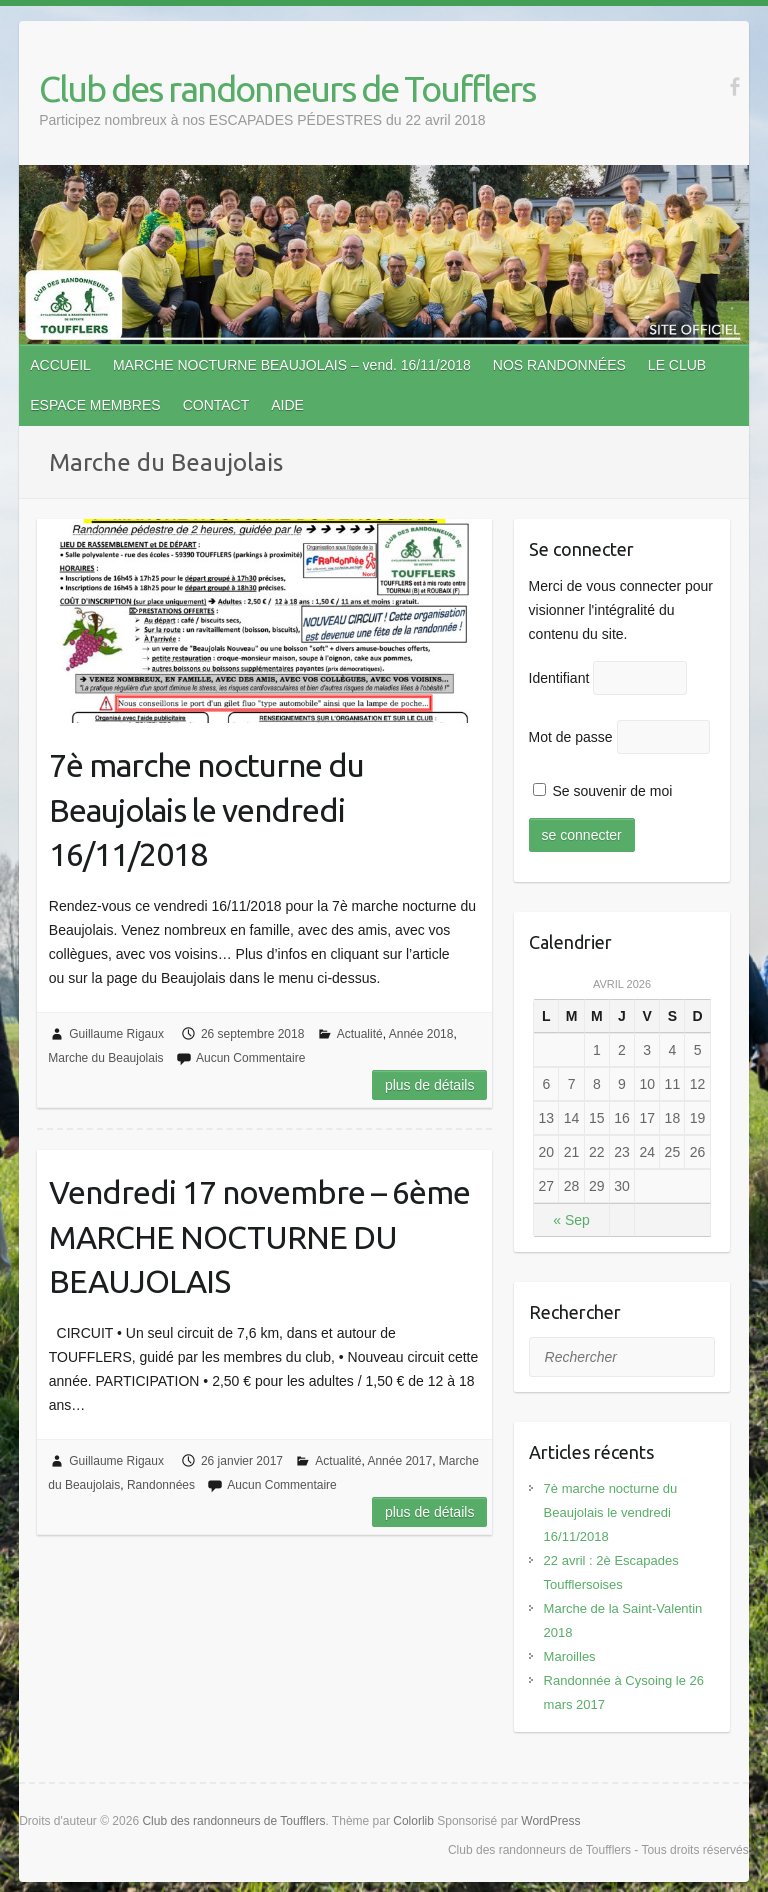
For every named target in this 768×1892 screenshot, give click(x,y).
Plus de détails (430, 1085)
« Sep (571, 1220)
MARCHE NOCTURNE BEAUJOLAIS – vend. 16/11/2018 (292, 365)
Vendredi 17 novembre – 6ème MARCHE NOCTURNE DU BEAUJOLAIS (259, 1237)
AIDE (287, 405)
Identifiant (559, 678)
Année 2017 (399, 1461)
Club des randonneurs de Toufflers (287, 88)
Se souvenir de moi (603, 791)
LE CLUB (677, 365)
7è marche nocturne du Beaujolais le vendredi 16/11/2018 (206, 810)
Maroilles (570, 1656)
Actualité (360, 1034)
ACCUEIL (60, 365)
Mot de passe (571, 737)
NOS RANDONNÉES (559, 365)
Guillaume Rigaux (116, 1034)
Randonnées (161, 1485)
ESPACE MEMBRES (95, 405)
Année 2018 (421, 1034)
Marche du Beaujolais (105, 1058)
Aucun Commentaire (250, 1058)
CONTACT (216, 405)
